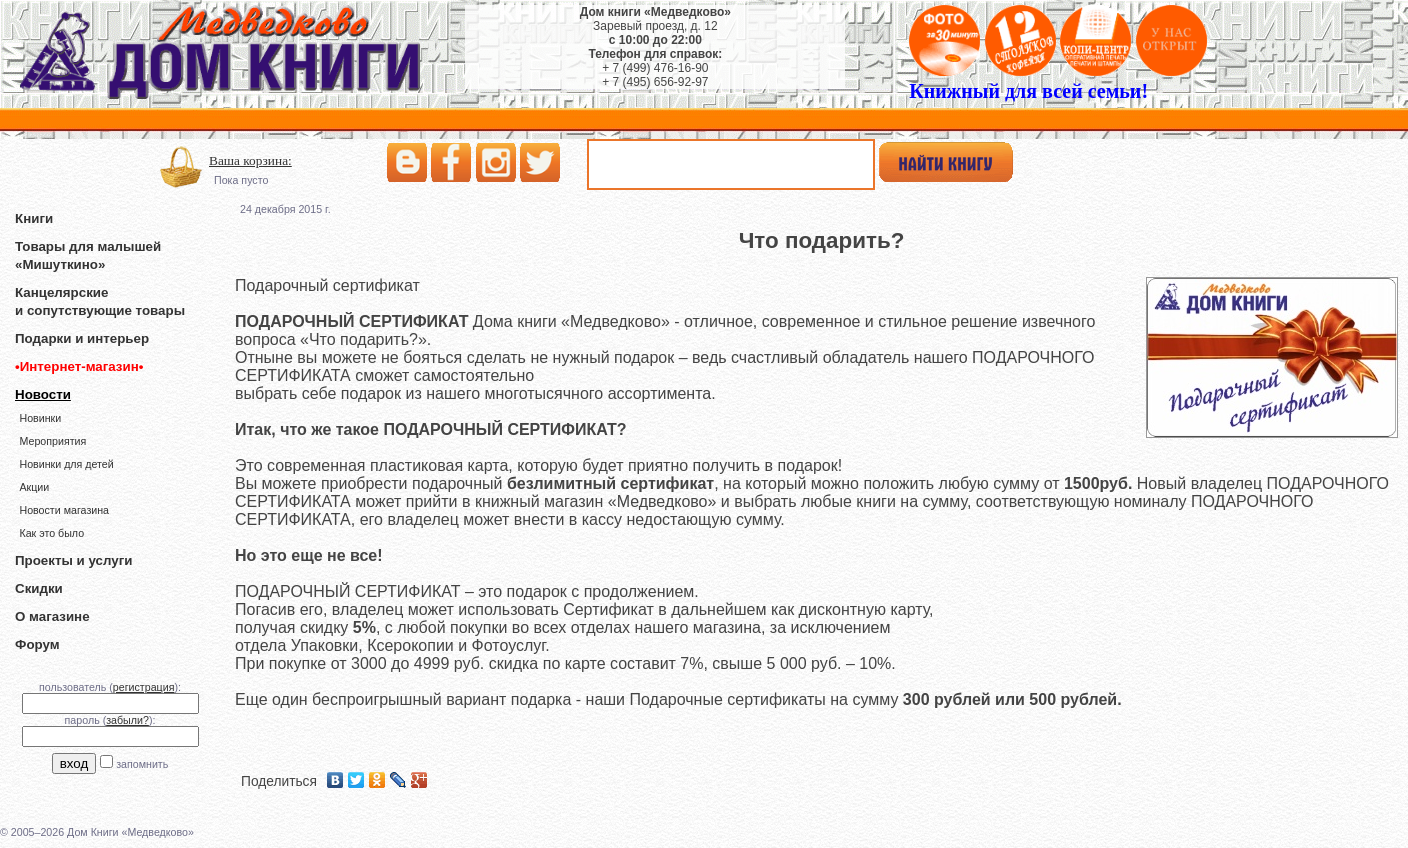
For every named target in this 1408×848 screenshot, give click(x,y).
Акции (34, 487)
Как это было (51, 533)
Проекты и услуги (73, 560)
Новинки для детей (66, 464)
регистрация (144, 687)
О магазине (52, 616)
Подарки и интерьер (82, 338)
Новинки (40, 418)
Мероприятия (52, 441)
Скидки (39, 588)
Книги (34, 218)
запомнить (142, 764)
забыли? (127, 720)
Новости (43, 394)
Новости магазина (64, 510)
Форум (37, 644)
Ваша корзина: (250, 160)
